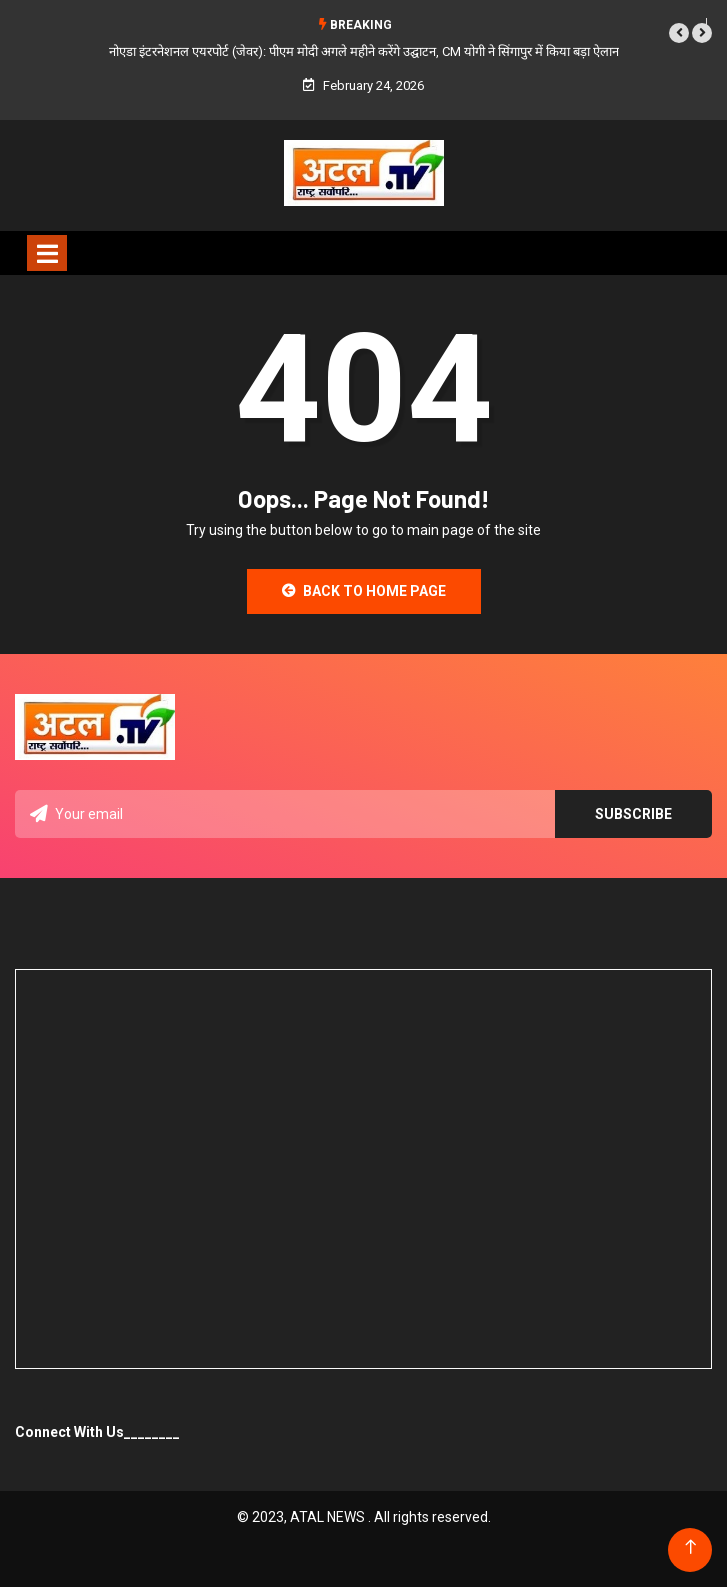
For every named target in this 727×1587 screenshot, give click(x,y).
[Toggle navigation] (47, 253)
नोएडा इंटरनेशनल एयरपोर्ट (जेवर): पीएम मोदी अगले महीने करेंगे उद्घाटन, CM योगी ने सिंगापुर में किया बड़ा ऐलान (364, 51)
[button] (679, 33)
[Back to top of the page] (690, 1547)
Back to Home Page (364, 591)
